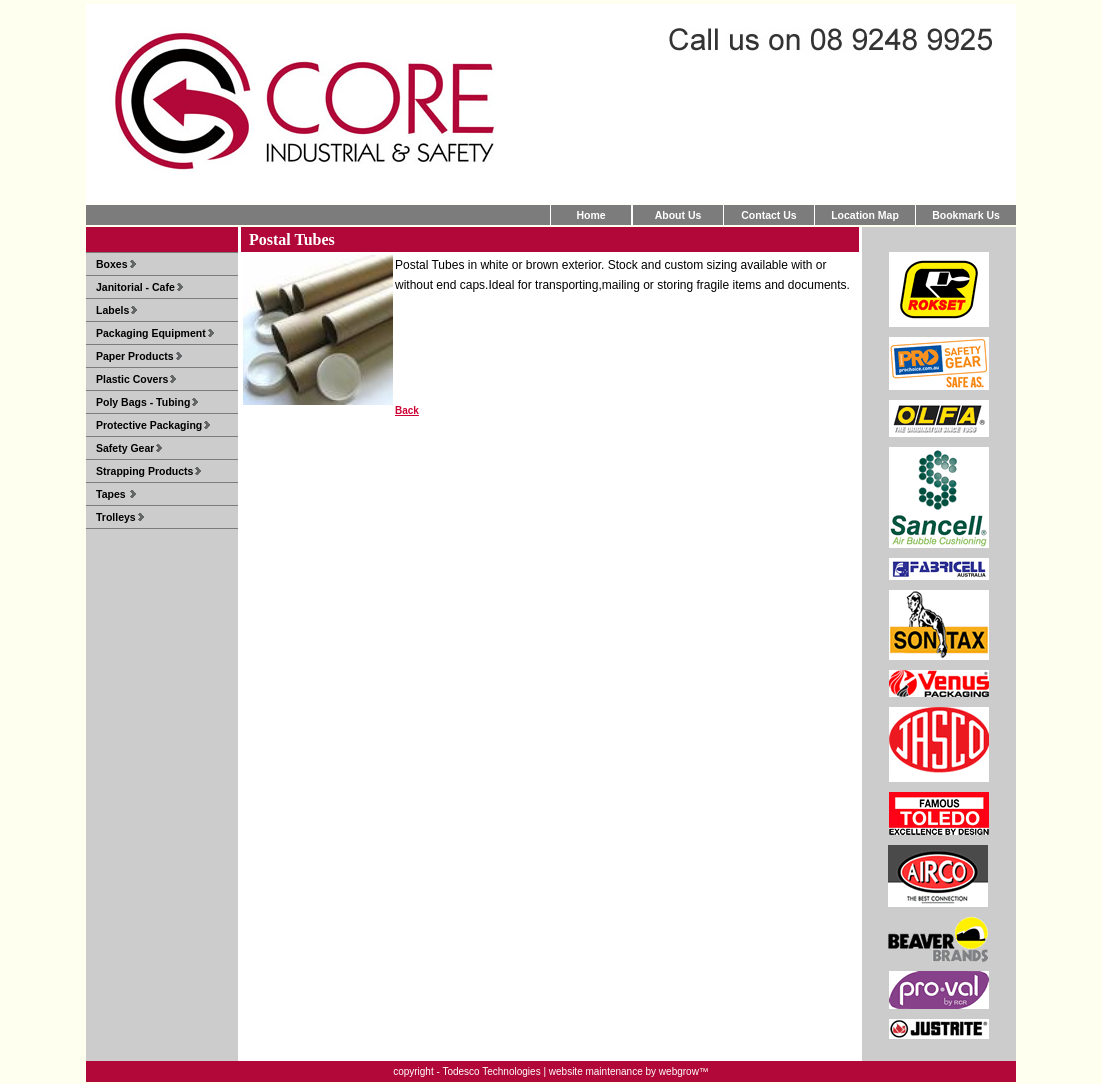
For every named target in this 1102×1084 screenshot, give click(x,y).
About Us (678, 215)
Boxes (112, 264)
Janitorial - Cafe (135, 287)
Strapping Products (144, 471)
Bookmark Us (966, 215)
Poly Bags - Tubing (143, 402)
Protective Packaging (149, 425)
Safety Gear (125, 448)
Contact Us (768, 215)
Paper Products (135, 356)
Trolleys (116, 517)
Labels (112, 310)
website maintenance (596, 1071)
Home (590, 215)
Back (407, 410)
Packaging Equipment (151, 333)
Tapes (112, 494)
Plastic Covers (132, 379)
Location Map (865, 215)
